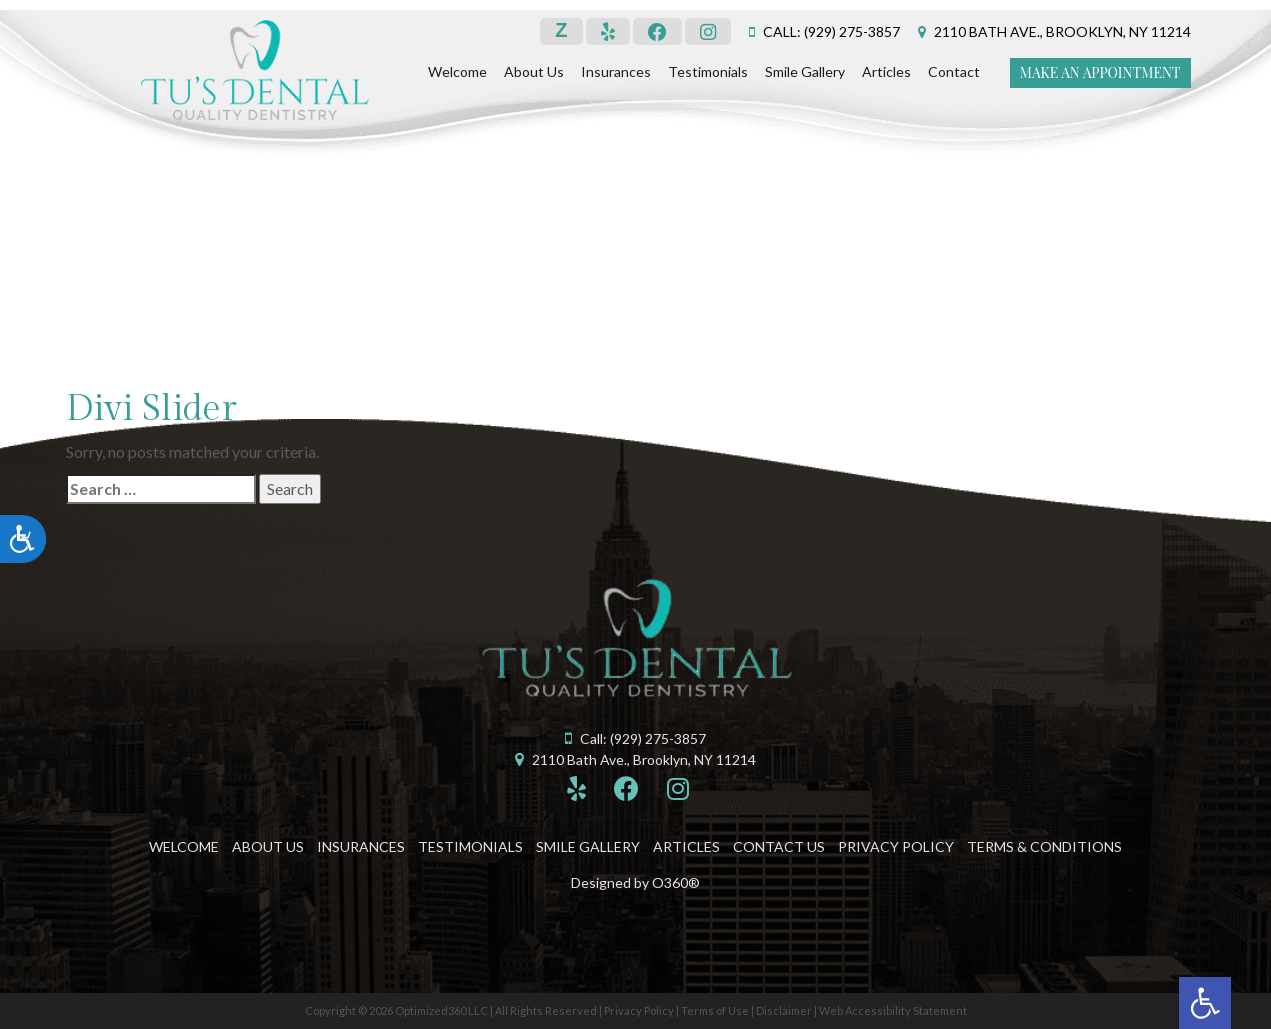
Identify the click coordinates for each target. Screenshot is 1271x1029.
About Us (534, 71)
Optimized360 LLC (441, 1010)
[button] (1205, 1003)
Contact (954, 71)
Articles (886, 71)
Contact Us (779, 846)
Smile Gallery (805, 71)
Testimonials (708, 71)
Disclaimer (784, 1010)
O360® (676, 882)
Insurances (616, 71)
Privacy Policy (896, 846)
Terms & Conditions (1044, 846)
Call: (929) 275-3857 (831, 31)
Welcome (457, 71)
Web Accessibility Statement (893, 1010)
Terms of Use (715, 1010)
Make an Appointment (1100, 72)
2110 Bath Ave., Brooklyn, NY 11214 (1062, 31)
